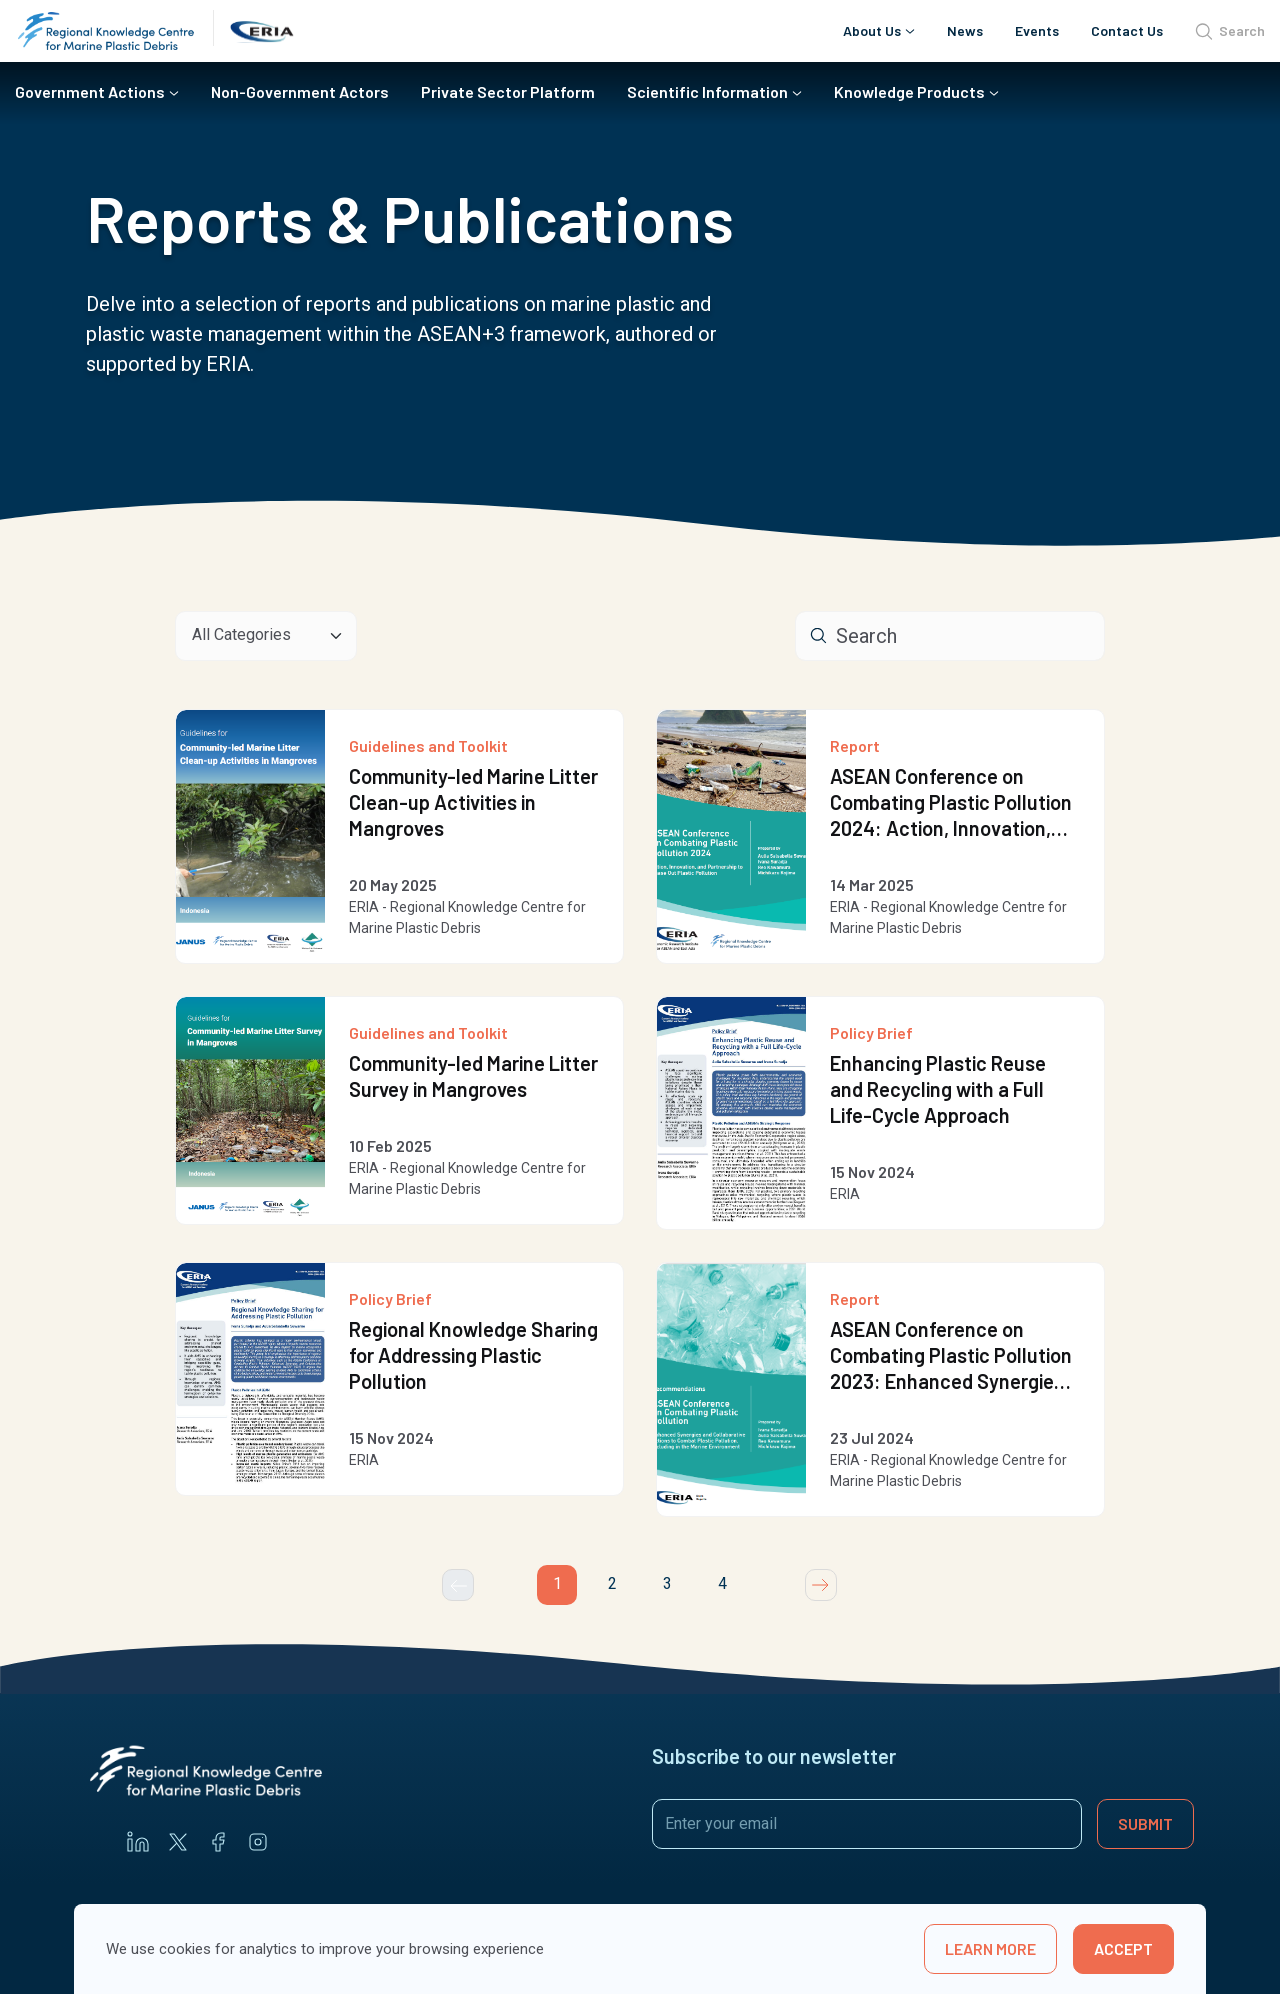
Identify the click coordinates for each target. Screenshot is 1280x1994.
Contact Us (1127, 30)
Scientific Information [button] (707, 91)
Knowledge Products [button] (909, 91)
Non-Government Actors (300, 91)
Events (1037, 30)
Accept (1123, 1948)
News (965, 30)
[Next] (821, 1585)
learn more (990, 1948)
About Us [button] (872, 30)
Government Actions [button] (90, 91)
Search (1230, 31)
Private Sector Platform (508, 91)
